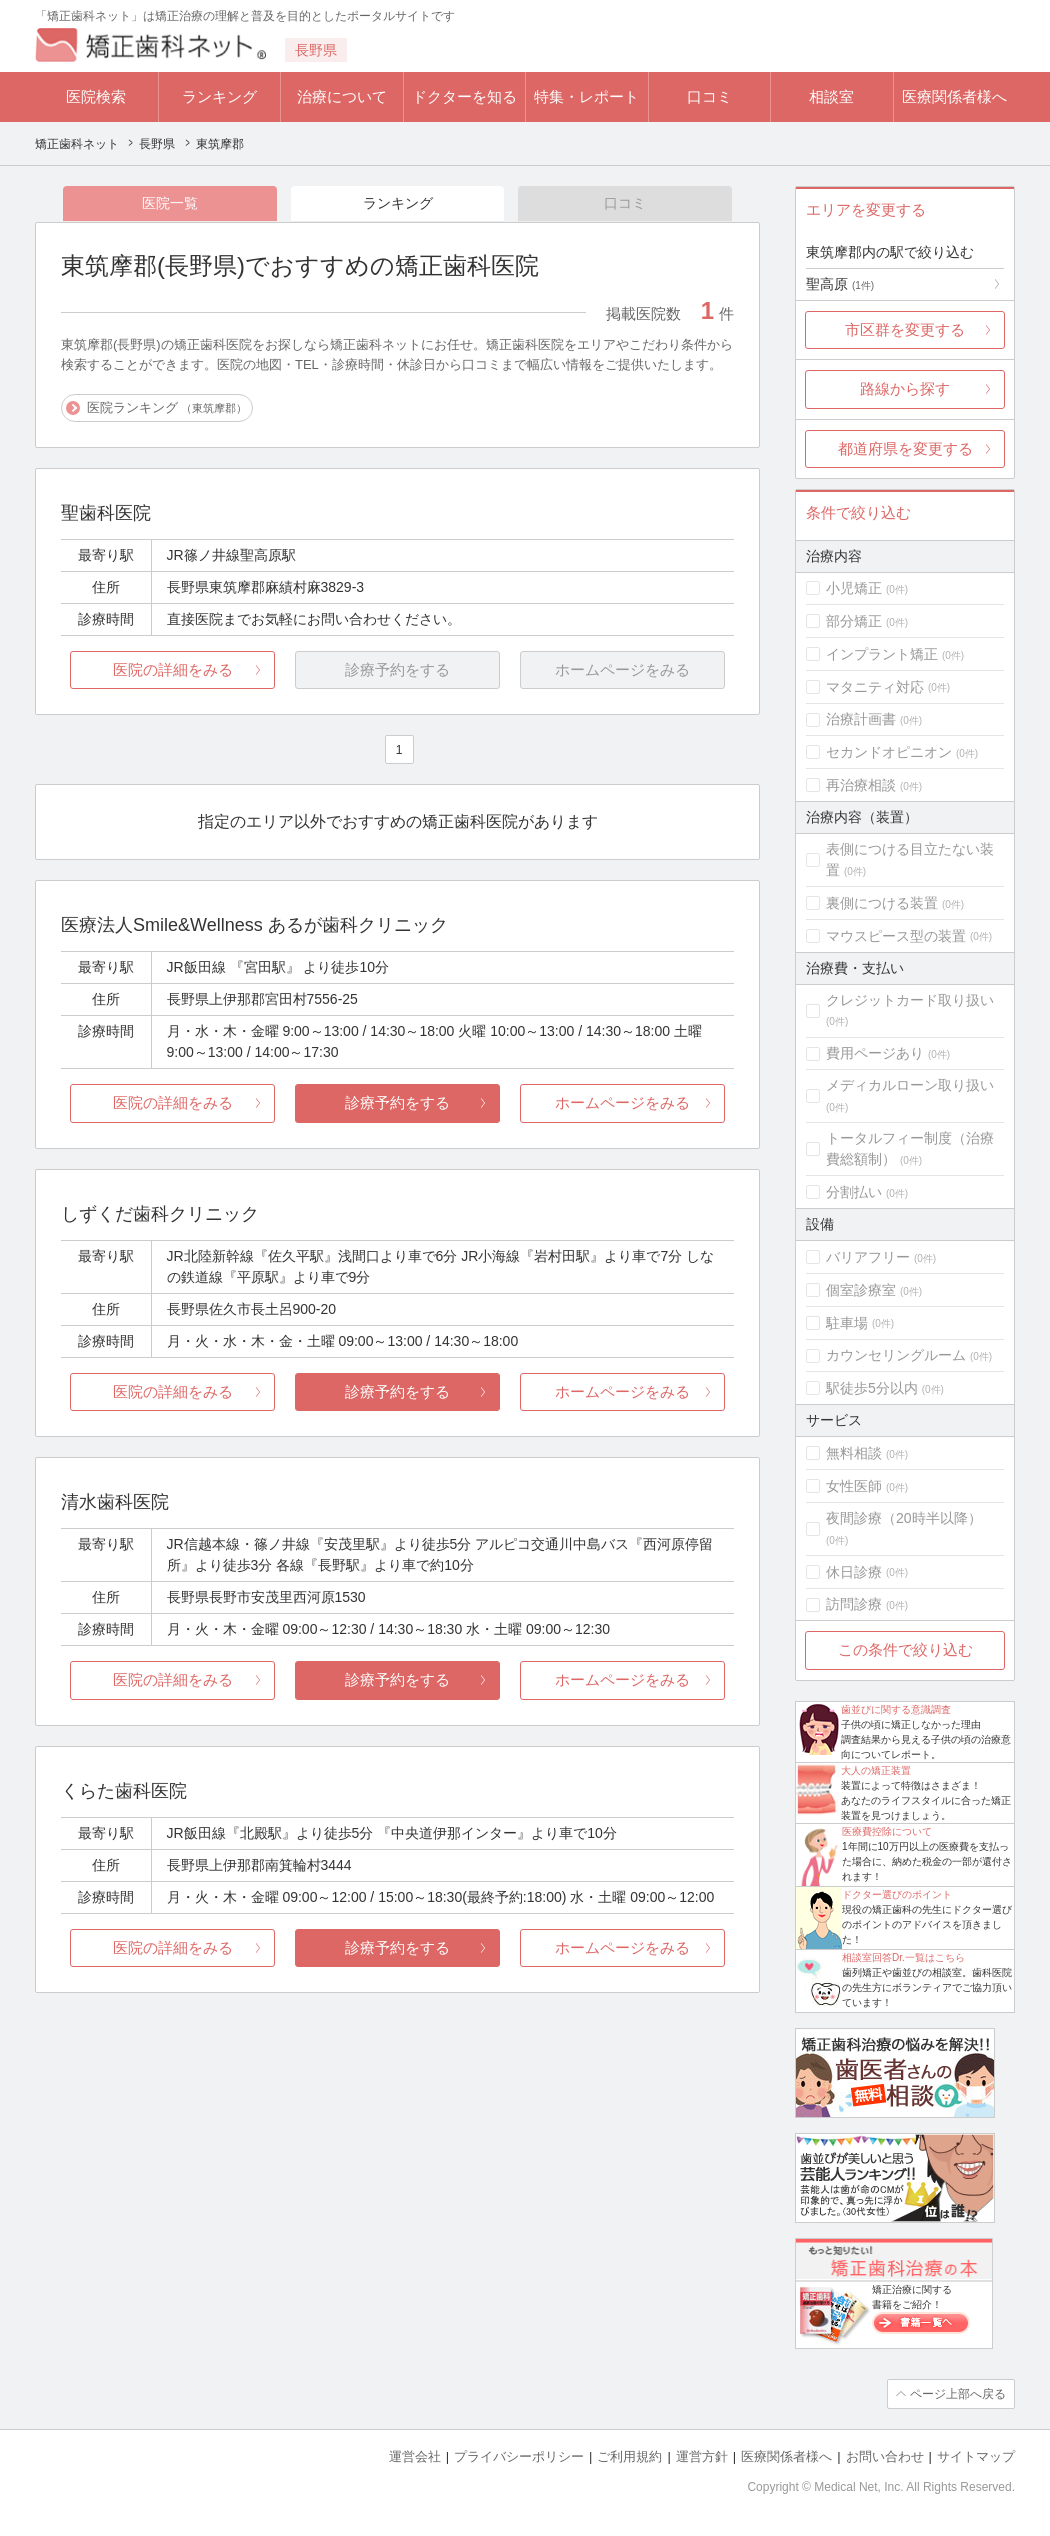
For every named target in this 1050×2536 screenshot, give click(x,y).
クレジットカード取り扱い (910, 1000)
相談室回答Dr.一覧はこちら (903, 1957)
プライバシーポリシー (519, 2456)
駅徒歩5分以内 (872, 1388)
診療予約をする (397, 1102)
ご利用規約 (629, 2456)
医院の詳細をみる (173, 669)
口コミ (709, 96)
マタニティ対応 (875, 687)
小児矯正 (854, 588)
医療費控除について (887, 1831)
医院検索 (96, 96)
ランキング (219, 96)
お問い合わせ (885, 2456)
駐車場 (847, 1323)
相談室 (831, 96)
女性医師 (854, 1486)
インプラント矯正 (882, 654)
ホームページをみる (622, 1102)
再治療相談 (861, 785)
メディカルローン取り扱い (910, 1085)
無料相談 (854, 1453)
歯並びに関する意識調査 (896, 1709)
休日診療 (854, 1572)
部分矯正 (854, 621)
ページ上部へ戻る (958, 2394)
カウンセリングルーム (896, 1355)
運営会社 (415, 2456)
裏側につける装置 (882, 903)
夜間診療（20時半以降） (904, 1518)
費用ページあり (875, 1053)
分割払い (854, 1192)
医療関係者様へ (954, 96)
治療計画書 (861, 719)
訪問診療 (854, 1604)
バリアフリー (868, 1257)
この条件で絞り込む (905, 1649)
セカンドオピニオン (889, 752)
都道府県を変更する (905, 448)
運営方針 (702, 2456)
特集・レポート (586, 96)
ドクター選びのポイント (897, 1894)
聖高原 (840, 284)
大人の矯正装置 (876, 1770)
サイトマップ (976, 2456)
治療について (342, 96)
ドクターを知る (464, 96)
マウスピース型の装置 (896, 936)
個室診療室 (861, 1290)
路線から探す (905, 388)
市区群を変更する (905, 329)
